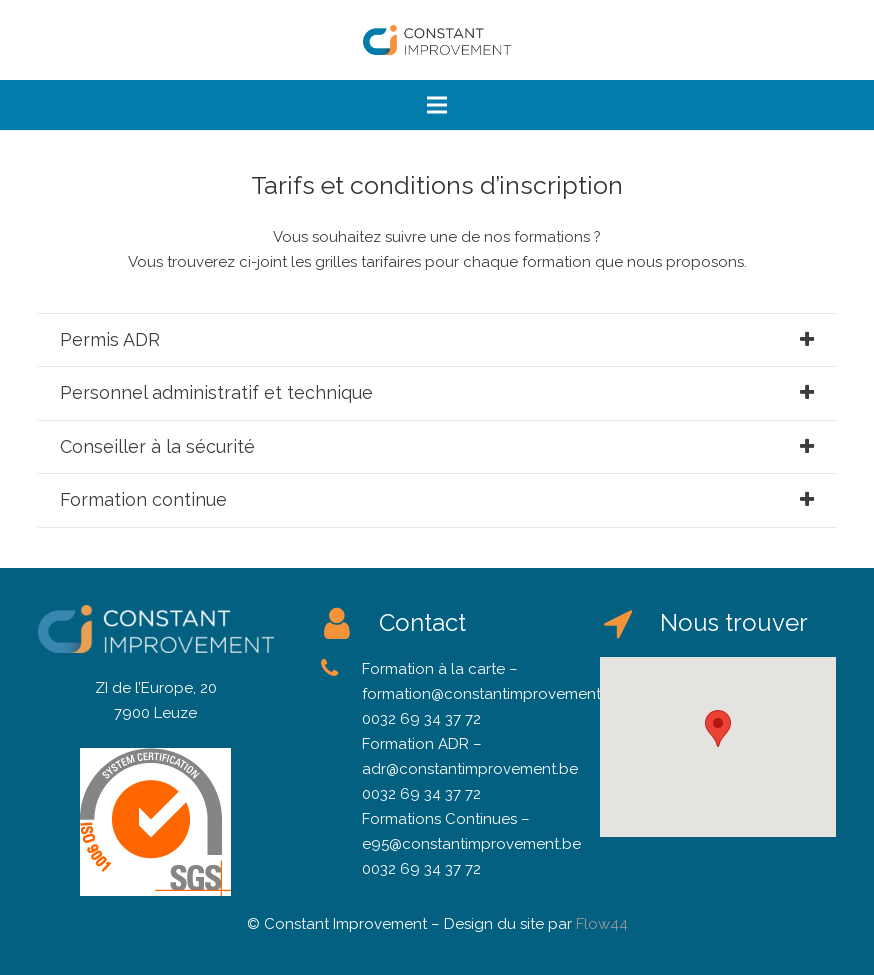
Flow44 (602, 924)
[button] (718, 728)
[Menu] (437, 105)
